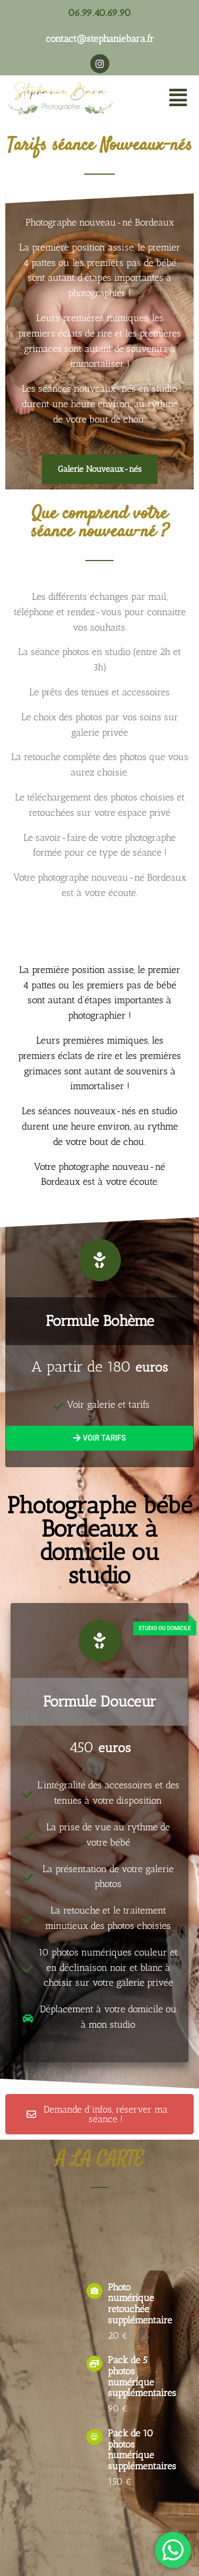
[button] (178, 98)
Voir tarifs (99, 1438)
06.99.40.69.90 (99, 13)
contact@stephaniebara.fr (100, 39)
